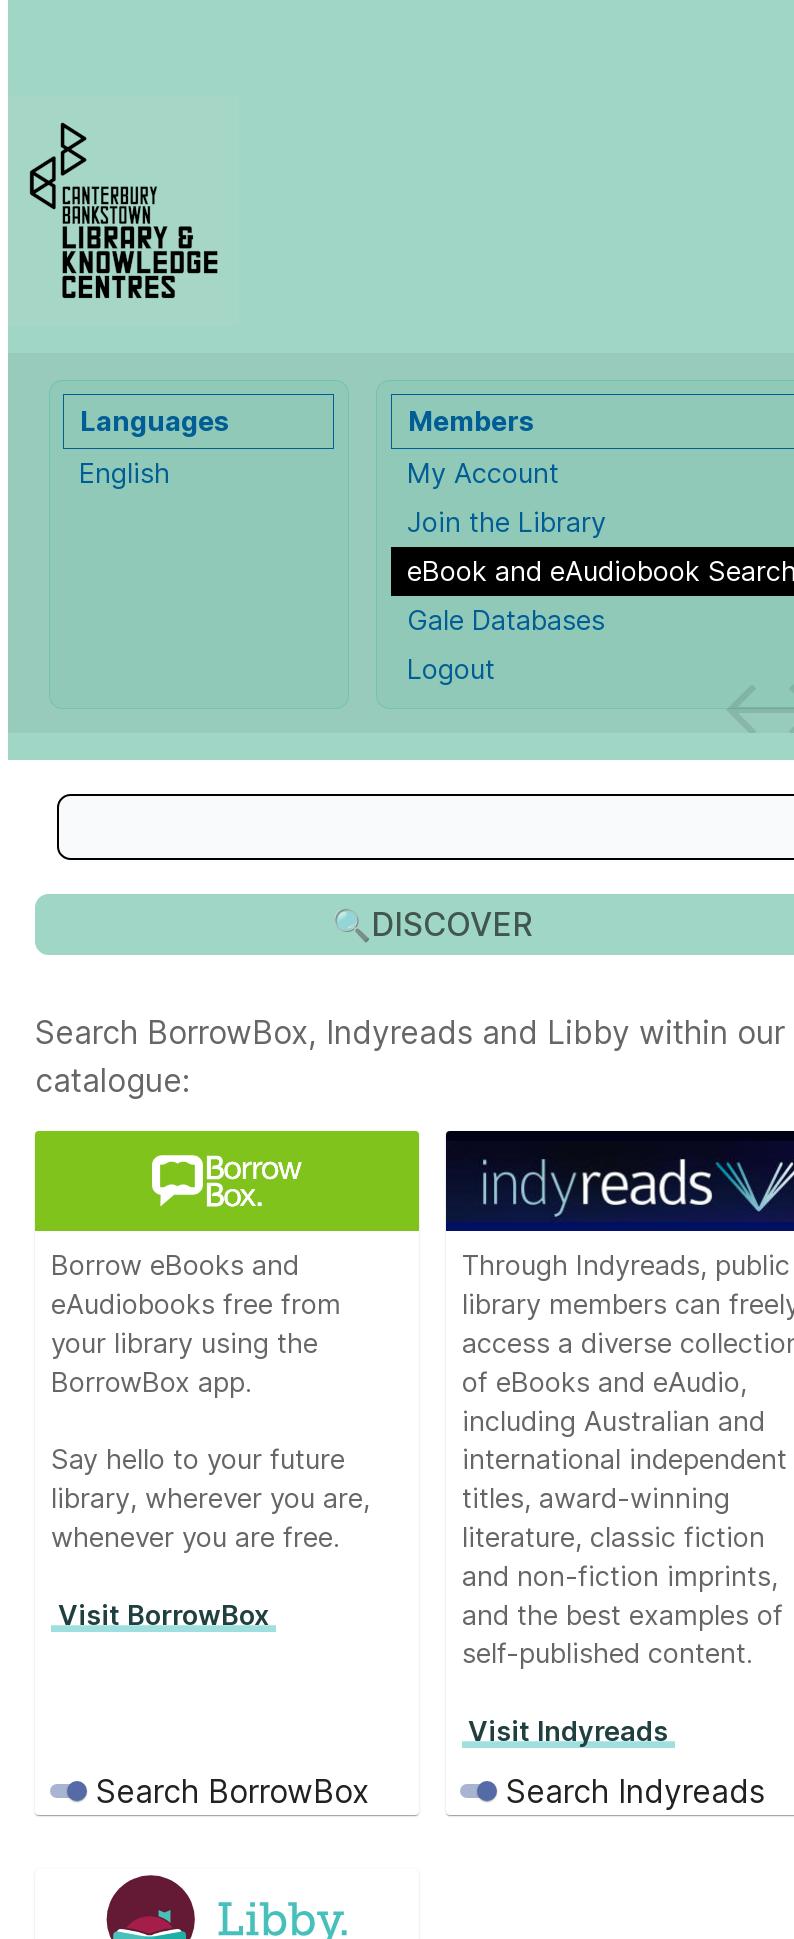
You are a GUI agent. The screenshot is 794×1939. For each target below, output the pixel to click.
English (124, 473)
